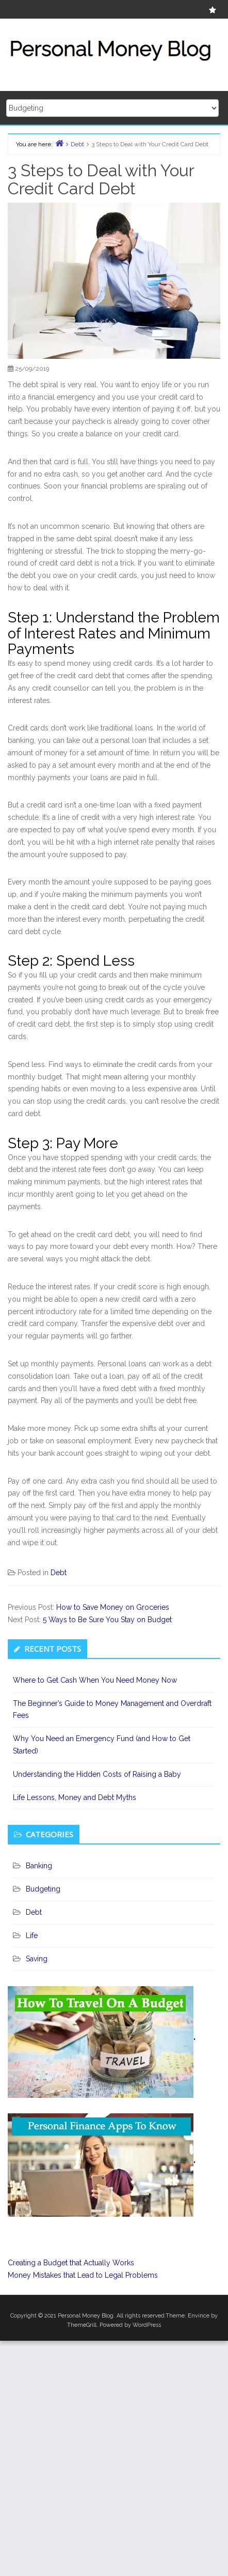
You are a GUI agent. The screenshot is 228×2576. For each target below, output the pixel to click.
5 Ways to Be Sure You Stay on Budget (107, 1619)
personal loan (123, 740)
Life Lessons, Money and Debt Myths (74, 1797)
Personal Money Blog (85, 2315)
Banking (39, 1866)
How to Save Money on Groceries (112, 1607)
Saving (36, 1959)
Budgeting (43, 1889)
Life (32, 1935)
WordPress (147, 2325)
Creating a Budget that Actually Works (71, 2263)
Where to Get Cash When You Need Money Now (95, 1680)
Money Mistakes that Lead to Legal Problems (83, 2275)
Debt (59, 1572)
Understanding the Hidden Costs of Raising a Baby (97, 1774)
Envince (198, 2315)
